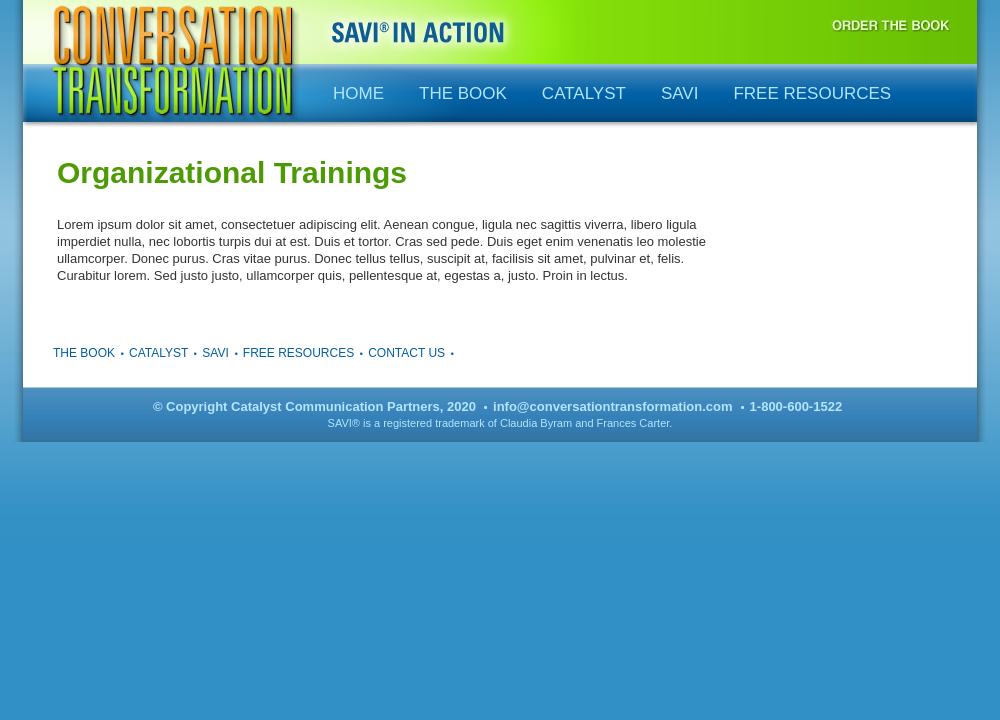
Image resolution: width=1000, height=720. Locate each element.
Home (358, 93)
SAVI (679, 93)
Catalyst (584, 93)
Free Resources (812, 93)
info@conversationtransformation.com (612, 406)
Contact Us (406, 353)
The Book (463, 93)
